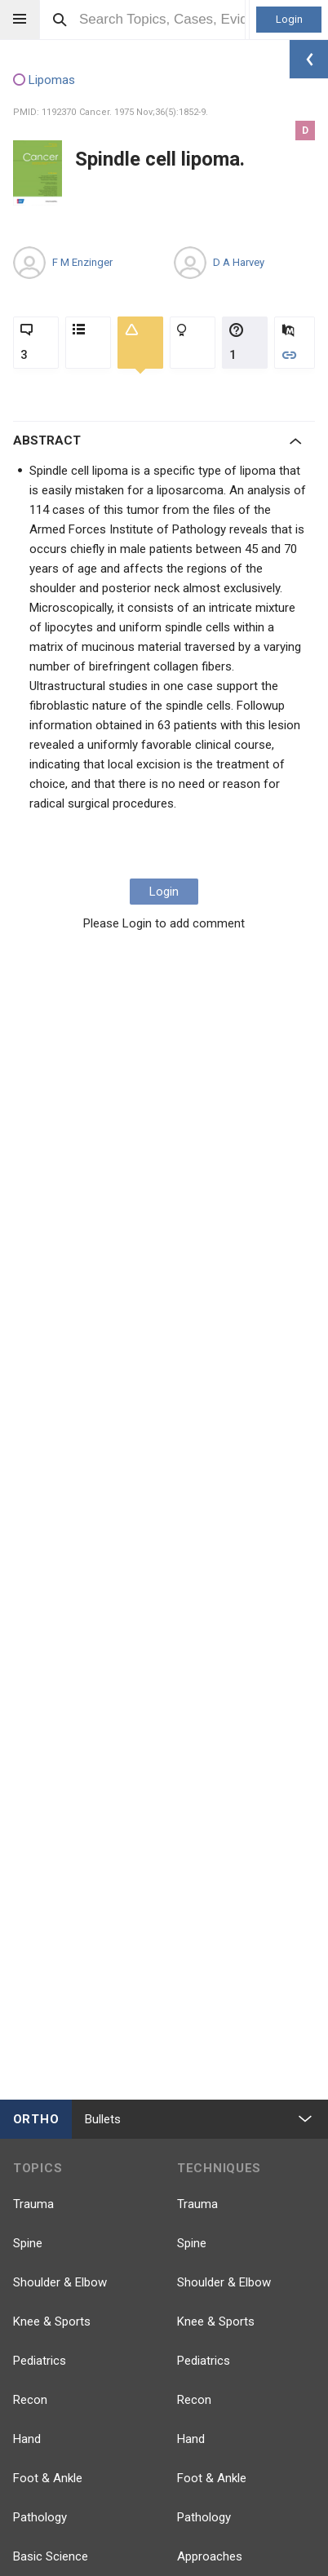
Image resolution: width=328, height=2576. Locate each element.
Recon (30, 2399)
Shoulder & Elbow (60, 2282)
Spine (27, 2243)
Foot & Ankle (47, 2478)
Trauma (33, 2204)
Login (289, 19)
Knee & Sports (52, 2321)
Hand (27, 2439)
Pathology (40, 2517)
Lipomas (44, 80)
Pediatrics (39, 2360)
